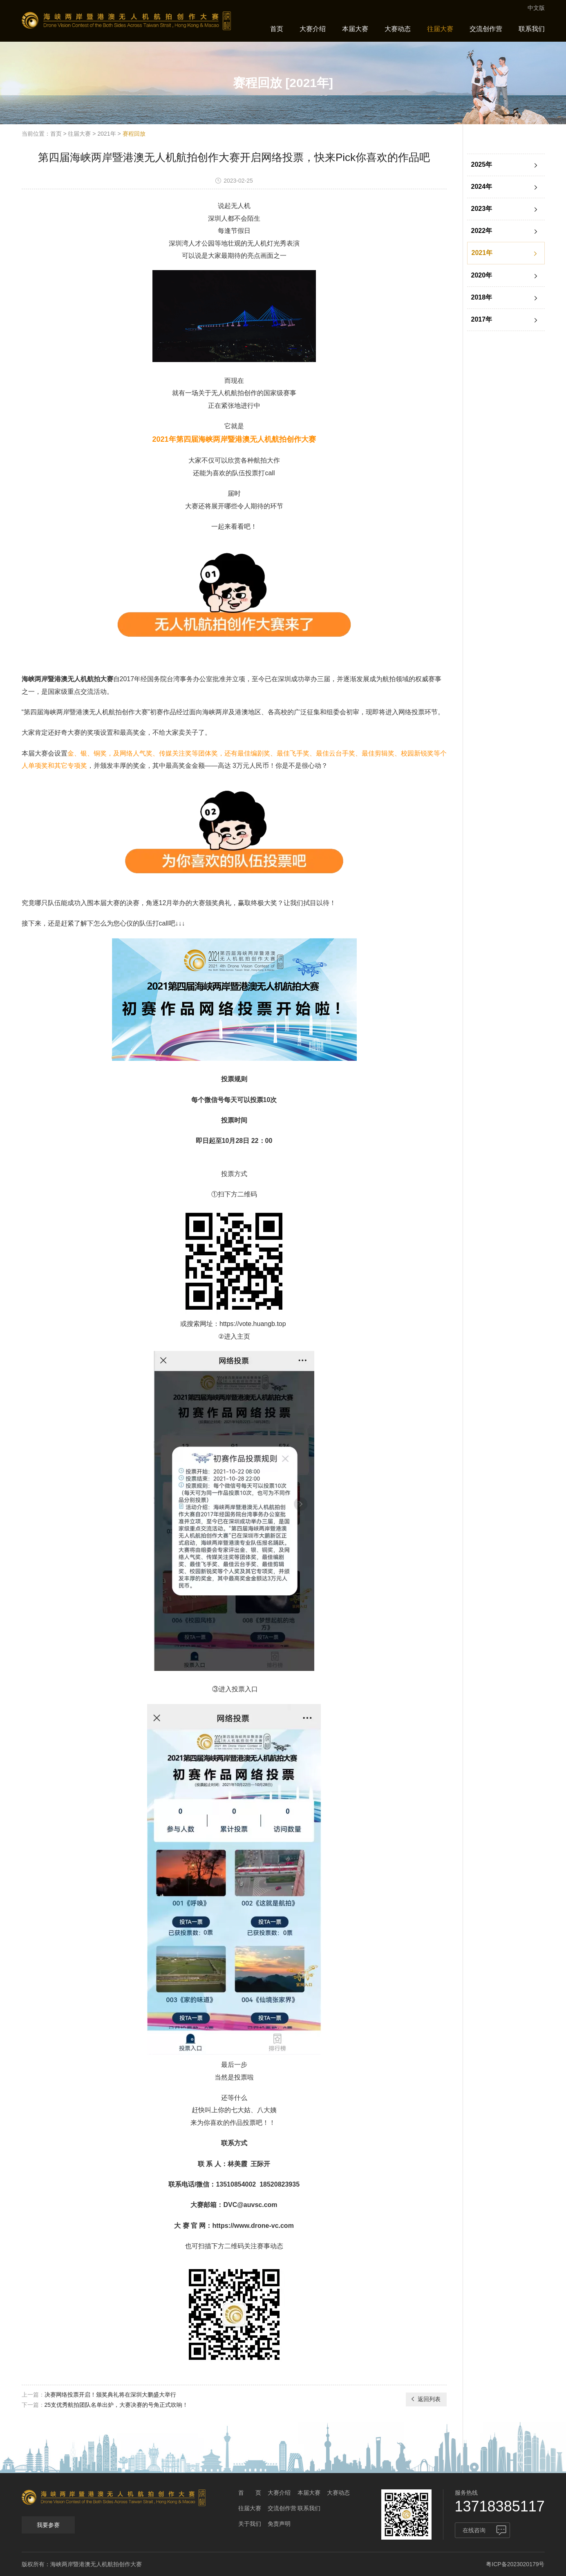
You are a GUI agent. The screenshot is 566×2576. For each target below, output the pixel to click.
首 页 (249, 2492)
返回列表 (425, 2399)
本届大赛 (355, 28)
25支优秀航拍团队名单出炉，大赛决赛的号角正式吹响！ (116, 2405)
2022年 (505, 231)
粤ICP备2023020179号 (515, 2564)
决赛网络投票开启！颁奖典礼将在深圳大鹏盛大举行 (110, 2394)
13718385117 (500, 2506)
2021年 (106, 133)
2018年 (505, 298)
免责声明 (279, 2523)
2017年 (505, 320)
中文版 (536, 7)
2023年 (505, 209)
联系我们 (532, 28)
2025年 (505, 165)
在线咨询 (474, 2530)
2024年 (505, 187)
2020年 (505, 276)
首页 (276, 28)
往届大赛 (440, 28)
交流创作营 (486, 28)
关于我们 (249, 2523)
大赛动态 (398, 28)
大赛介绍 (313, 28)
